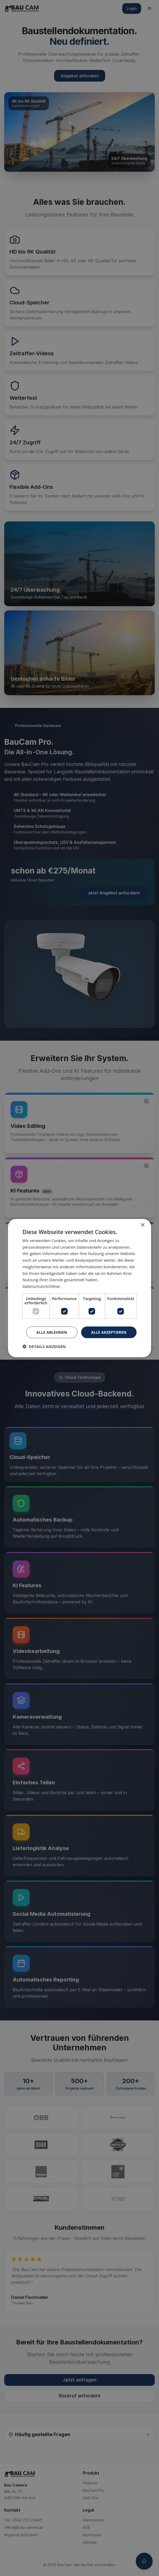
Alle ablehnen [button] (50, 1331)
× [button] (142, 1225)
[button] (44, 1346)
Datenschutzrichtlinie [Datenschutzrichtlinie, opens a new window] (42, 1286)
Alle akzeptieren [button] (109, 1331)
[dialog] (79, 1288)
